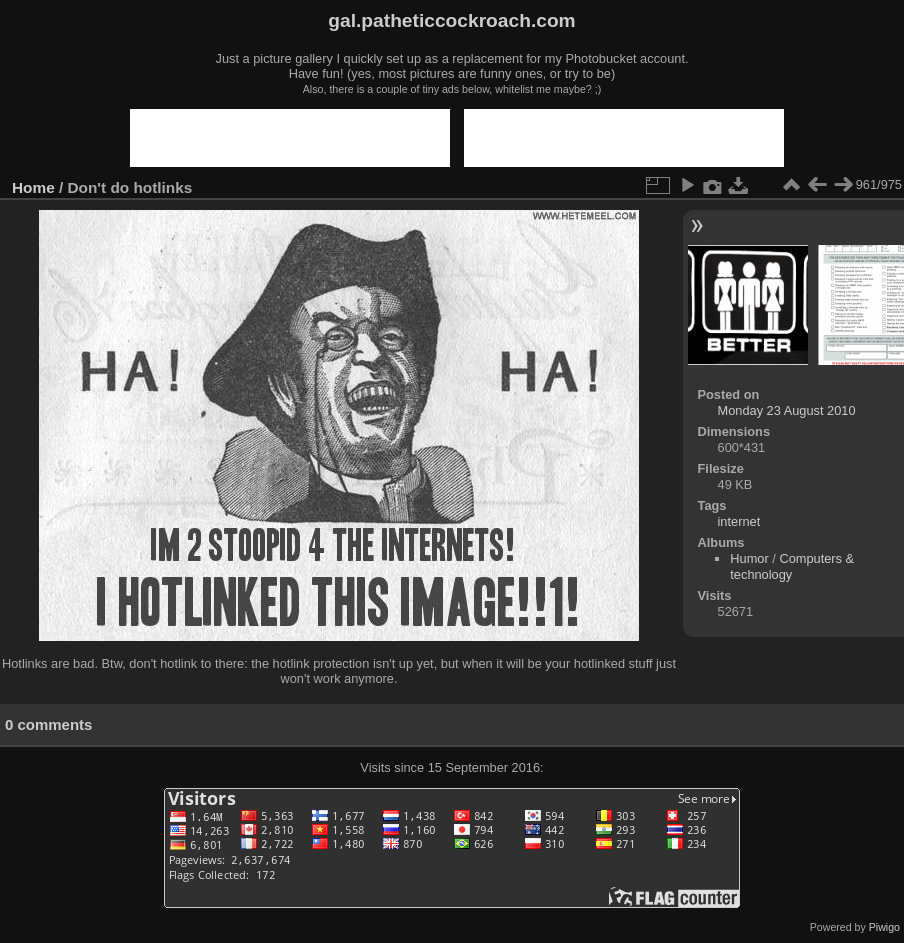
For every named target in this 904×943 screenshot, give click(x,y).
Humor (749, 558)
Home (33, 187)
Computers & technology (792, 566)
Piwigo (884, 927)
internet (739, 521)
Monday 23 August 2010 (787, 410)
